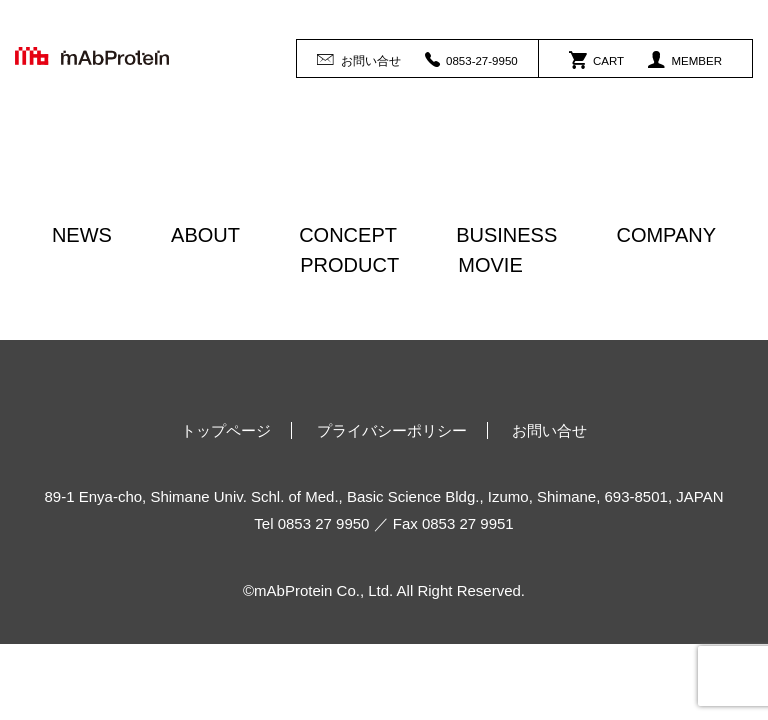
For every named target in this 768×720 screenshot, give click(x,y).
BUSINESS (506, 235)
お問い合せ (358, 59)
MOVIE (490, 265)
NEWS (82, 235)
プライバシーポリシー (392, 430)
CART (596, 59)
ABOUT (205, 235)
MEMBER (685, 59)
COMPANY (666, 235)
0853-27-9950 (471, 59)
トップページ (226, 430)
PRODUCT (349, 265)
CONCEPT (348, 235)
